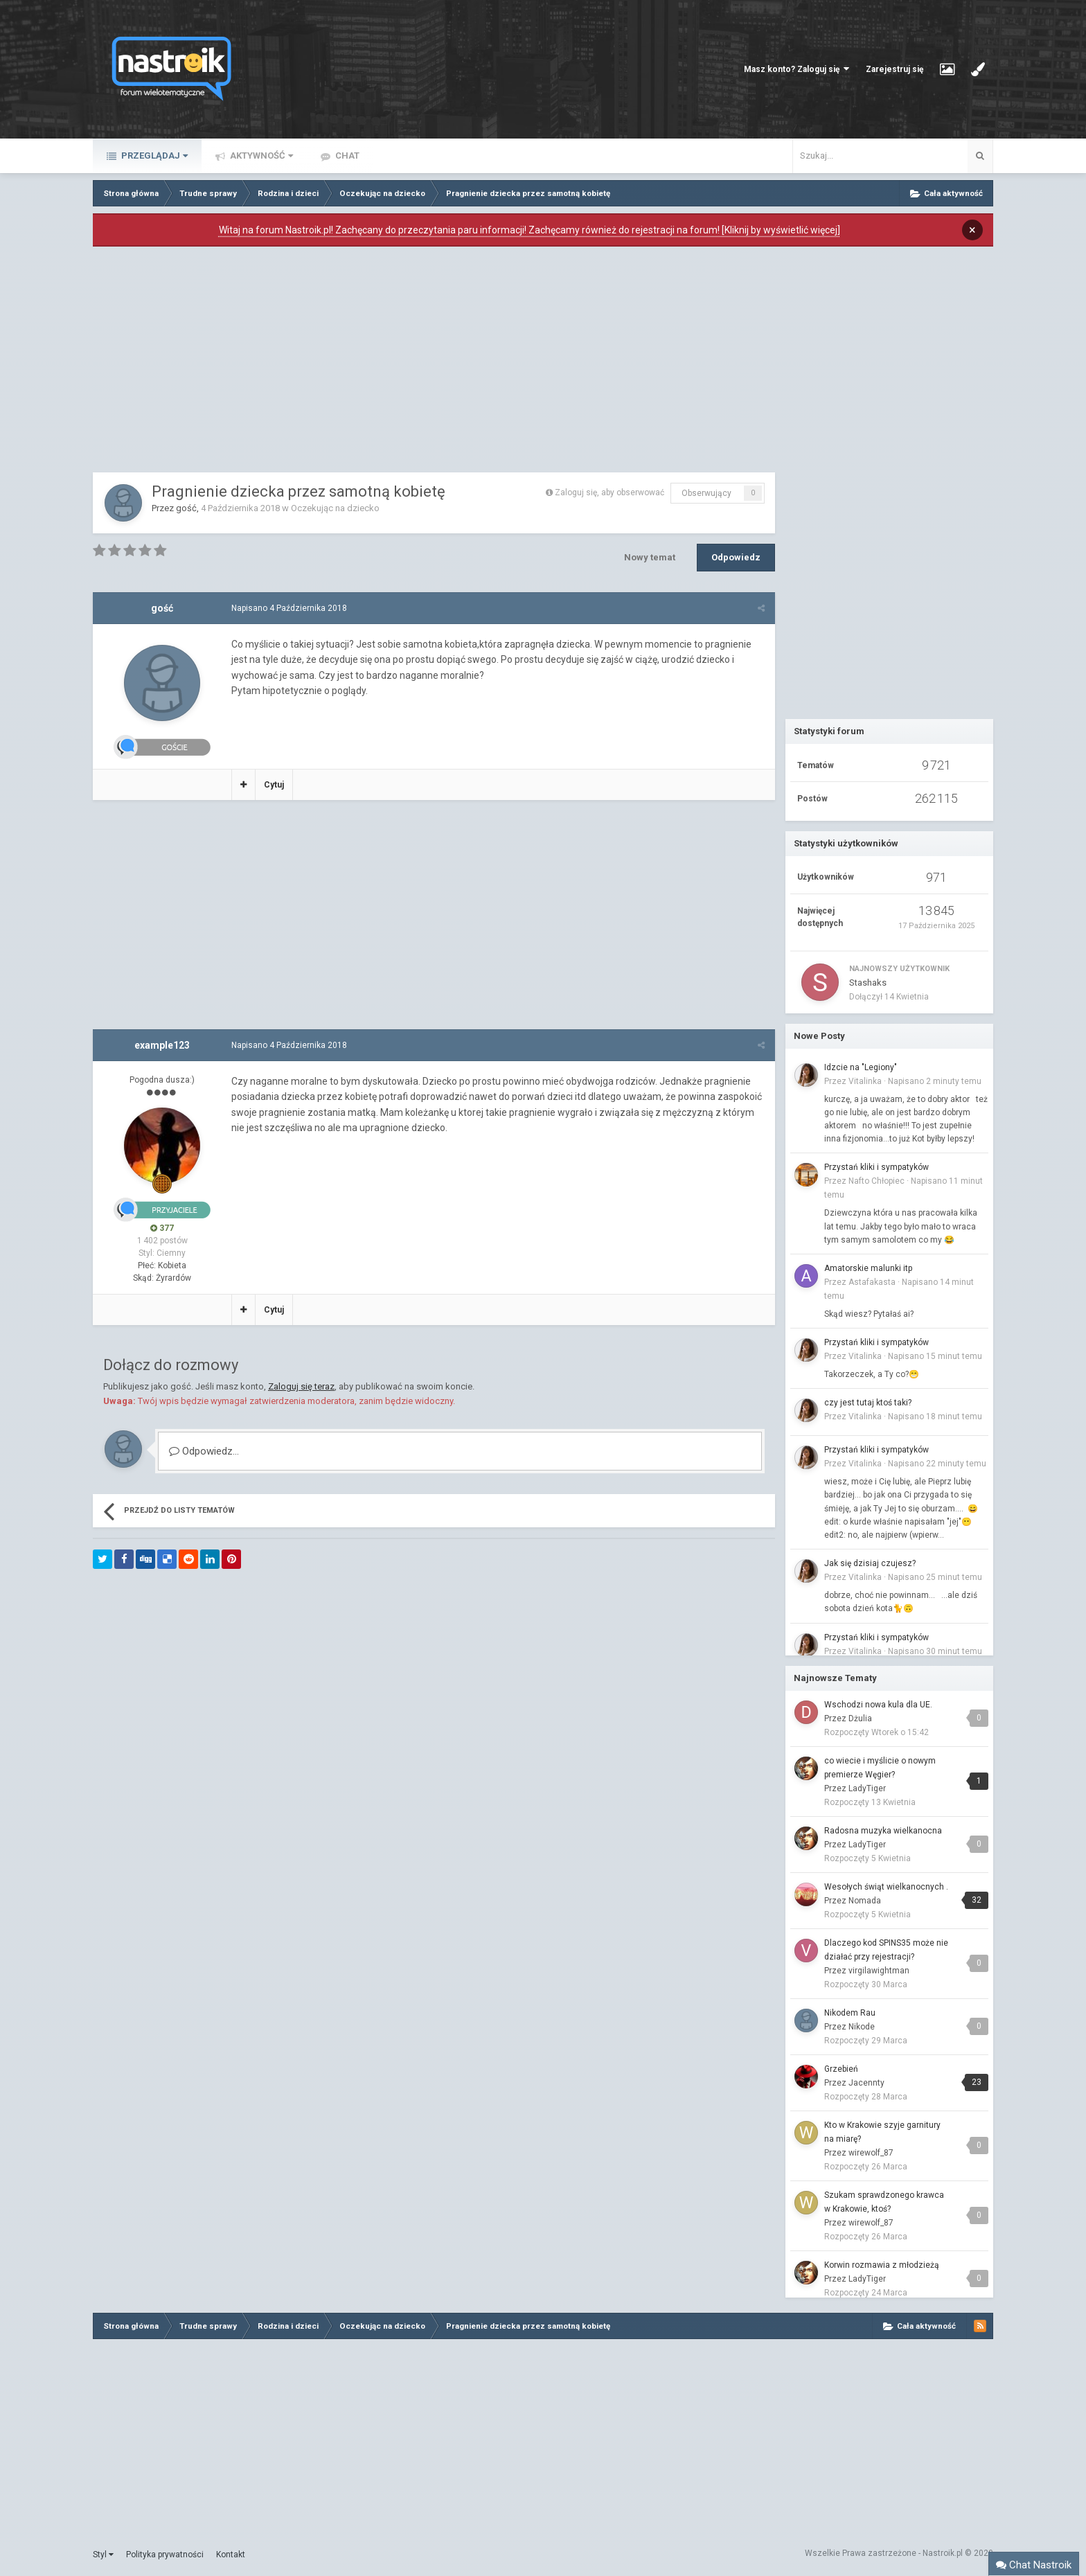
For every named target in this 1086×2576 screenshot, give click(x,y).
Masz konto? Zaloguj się (796, 69)
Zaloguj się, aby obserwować (609, 492)
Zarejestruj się (894, 69)
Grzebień (841, 2069)
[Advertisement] (434, 363)
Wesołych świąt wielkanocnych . (886, 1887)
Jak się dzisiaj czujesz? (870, 1563)
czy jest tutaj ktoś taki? (867, 1402)
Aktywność (260, 155)
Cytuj (274, 785)
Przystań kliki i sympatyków (876, 1167)
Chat (346, 155)
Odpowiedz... (204, 1451)
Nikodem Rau (849, 2013)
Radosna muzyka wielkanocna (883, 1831)
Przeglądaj (153, 155)
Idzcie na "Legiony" (860, 1067)
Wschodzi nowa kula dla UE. (878, 1704)
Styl (103, 2554)
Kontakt (230, 2554)
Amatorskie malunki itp (868, 1268)
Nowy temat (649, 557)
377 (162, 1228)
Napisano (289, 608)
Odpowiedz (735, 557)
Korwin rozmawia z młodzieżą (881, 2265)
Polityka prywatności (165, 2554)
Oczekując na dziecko (335, 508)
